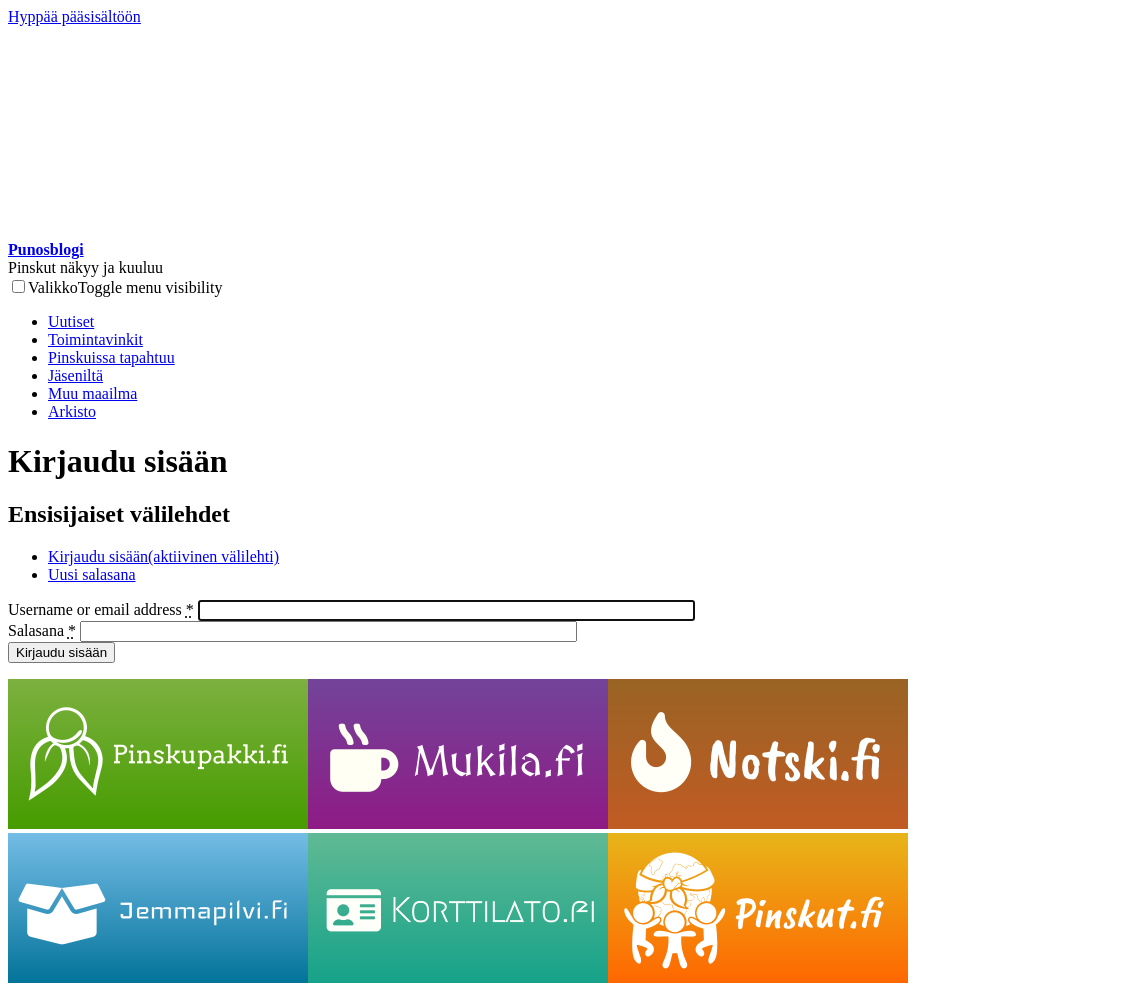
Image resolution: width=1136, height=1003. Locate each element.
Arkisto (72, 411)
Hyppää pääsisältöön (74, 16)
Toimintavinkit (95, 339)
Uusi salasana (92, 574)
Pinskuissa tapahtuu (111, 357)
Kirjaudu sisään (163, 556)
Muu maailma (92, 393)
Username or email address (101, 609)
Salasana (42, 630)
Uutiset (71, 321)
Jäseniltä (75, 375)
